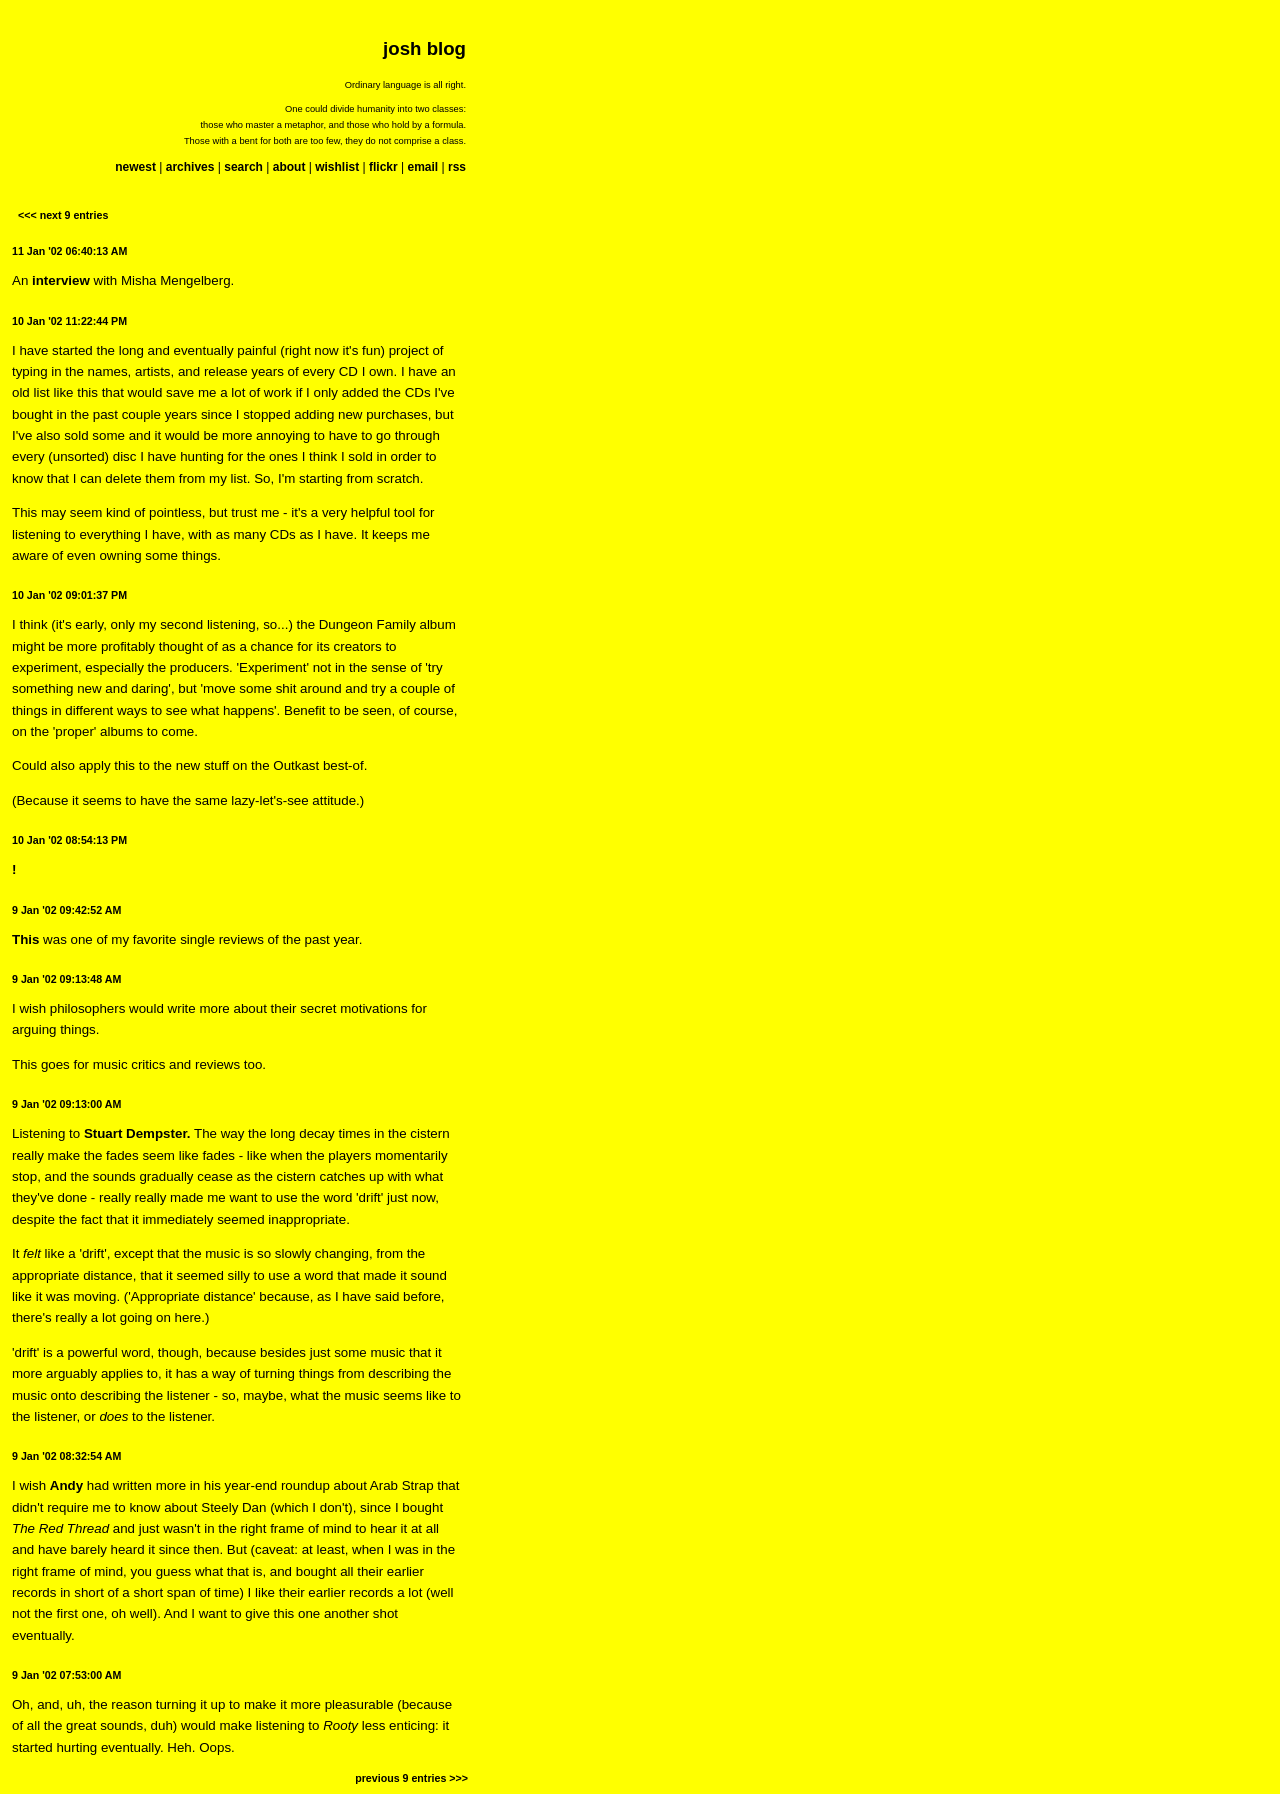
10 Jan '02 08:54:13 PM (69, 840)
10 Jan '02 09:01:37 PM (69, 595)
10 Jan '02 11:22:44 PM (69, 321)
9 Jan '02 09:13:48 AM (66, 979)
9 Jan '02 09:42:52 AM (66, 910)
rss (457, 167)
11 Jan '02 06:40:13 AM (69, 251)
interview (61, 280)
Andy (66, 1485)
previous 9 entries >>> (411, 1778)
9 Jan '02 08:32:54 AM (66, 1456)
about (289, 167)
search (243, 167)
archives (190, 167)
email (422, 167)
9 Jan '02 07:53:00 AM (66, 1675)
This (25, 939)
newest (135, 167)
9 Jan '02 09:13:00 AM (66, 1104)
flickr (383, 167)
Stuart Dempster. (137, 1133)
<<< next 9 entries (63, 215)
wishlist (337, 167)
